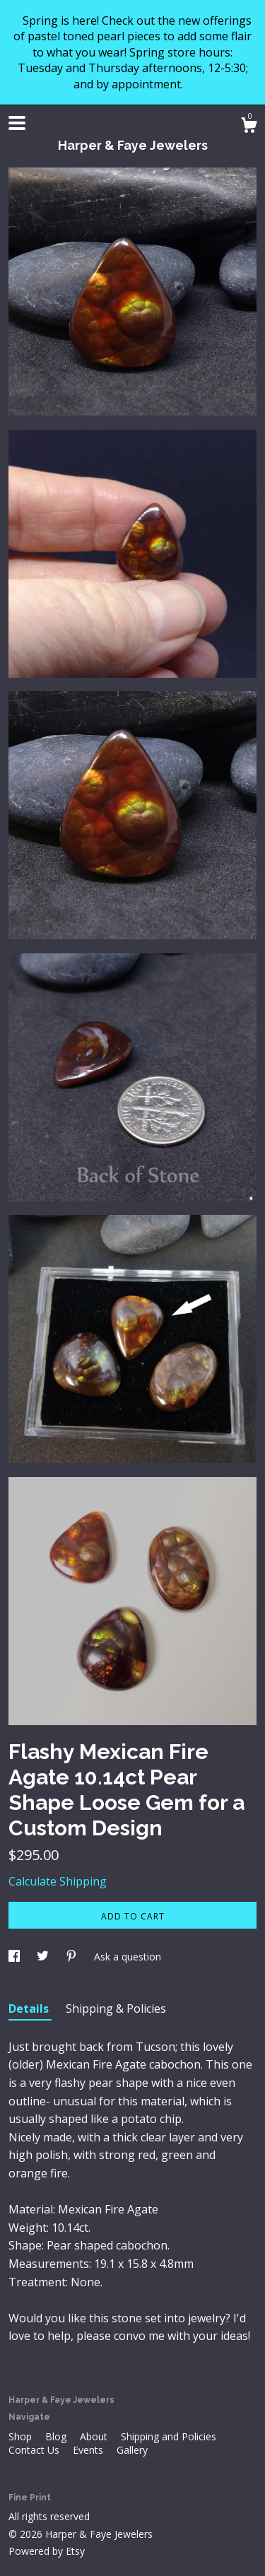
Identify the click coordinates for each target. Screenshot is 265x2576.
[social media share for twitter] (44, 1956)
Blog (57, 2436)
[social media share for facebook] (15, 1956)
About (95, 2436)
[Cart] (249, 127)
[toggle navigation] (16, 123)
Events (89, 2450)
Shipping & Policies (116, 2008)
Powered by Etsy (46, 2551)
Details (30, 2008)
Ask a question (127, 1956)
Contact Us (35, 2450)
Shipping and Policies (168, 2436)
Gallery (132, 2450)
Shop (21, 2436)
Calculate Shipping (57, 1881)
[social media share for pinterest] (73, 1956)
